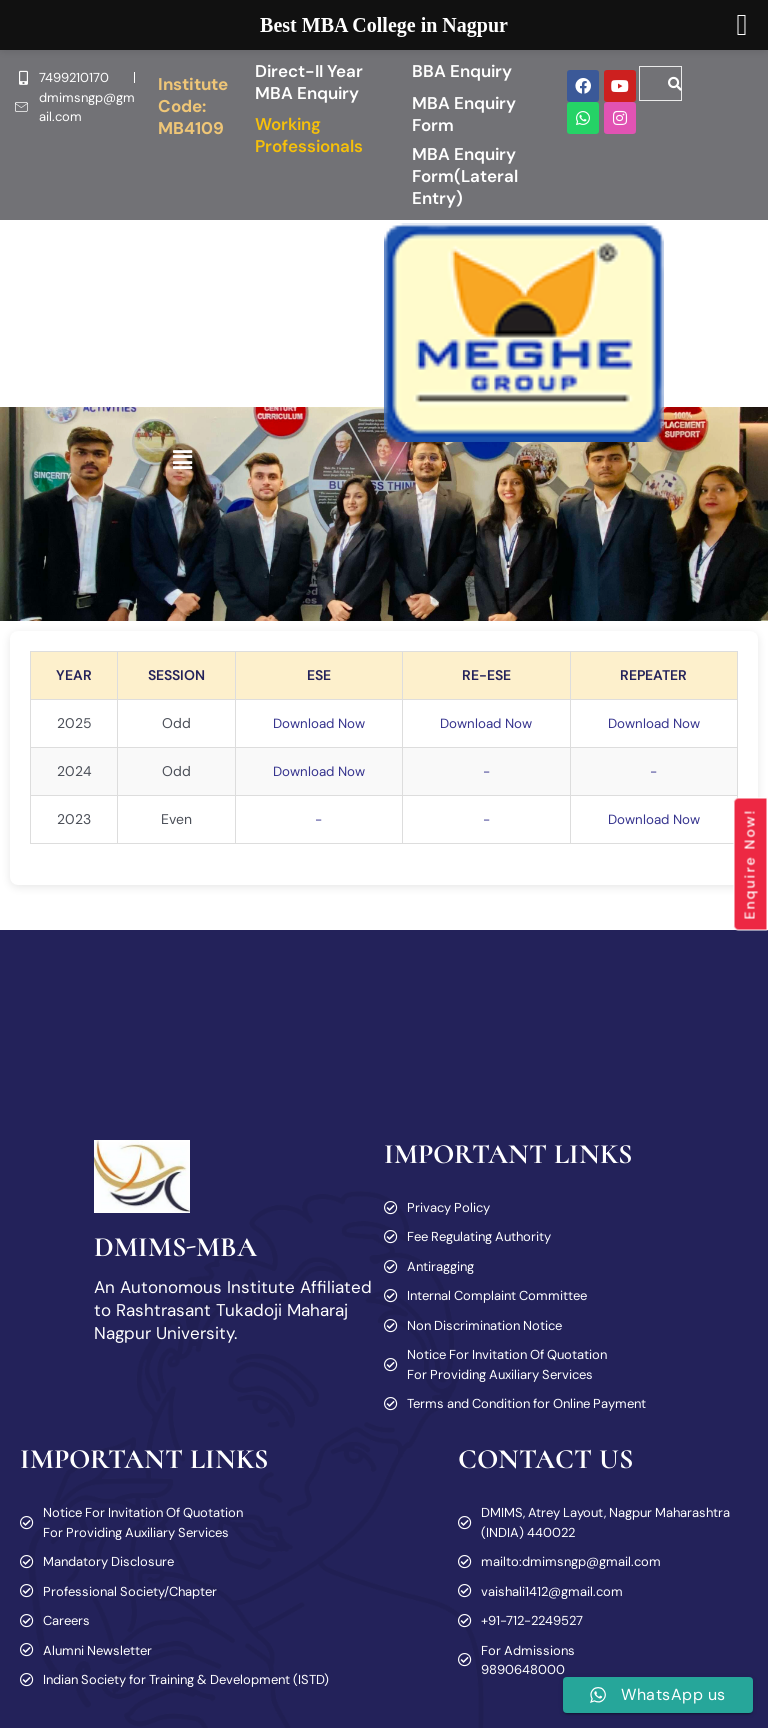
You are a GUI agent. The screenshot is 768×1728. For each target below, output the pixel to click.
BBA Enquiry (462, 71)
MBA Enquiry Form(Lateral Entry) (465, 176)
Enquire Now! (750, 863)
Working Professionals (309, 135)
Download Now (313, 723)
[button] (182, 461)
